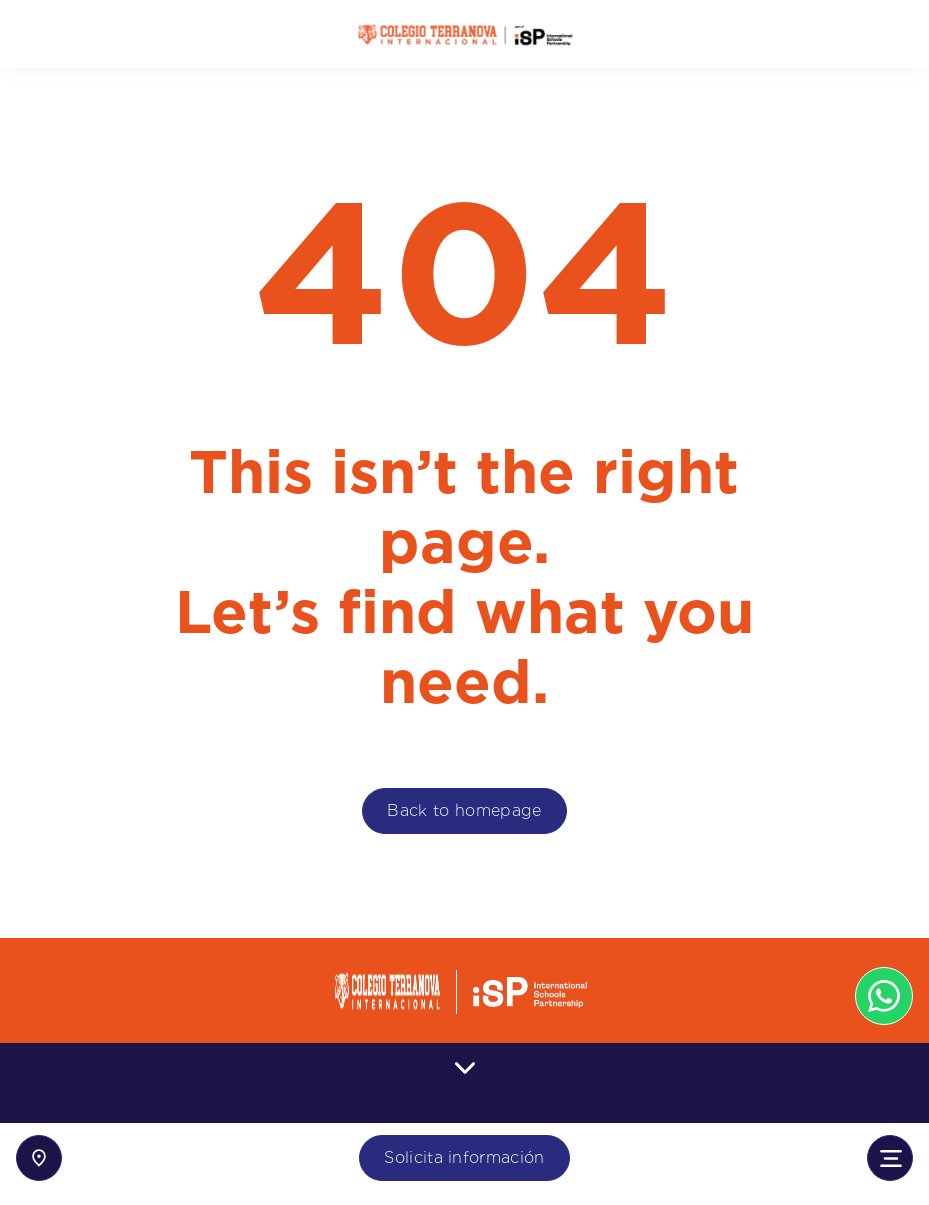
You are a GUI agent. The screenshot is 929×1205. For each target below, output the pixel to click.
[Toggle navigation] (890, 1158)
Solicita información (464, 1157)
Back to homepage (464, 810)
